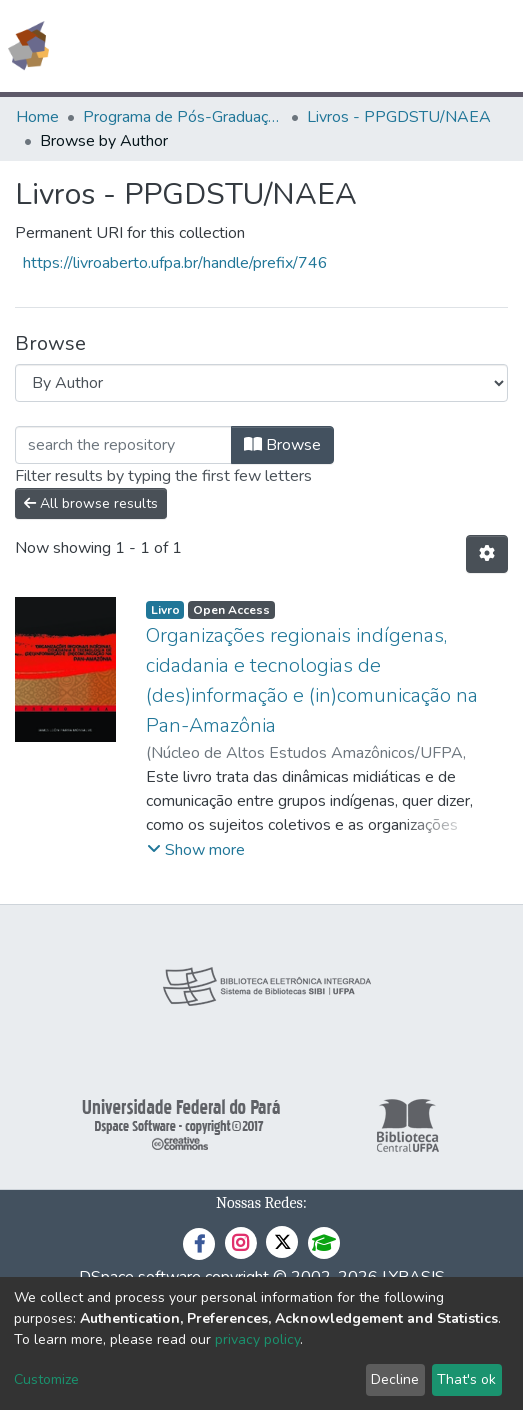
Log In (432, 46)
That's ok (466, 1379)
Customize (46, 1379)
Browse (282, 445)
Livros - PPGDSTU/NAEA (399, 117)
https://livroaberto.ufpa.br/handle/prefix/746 (175, 263)
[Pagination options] (487, 554)
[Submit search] (362, 46)
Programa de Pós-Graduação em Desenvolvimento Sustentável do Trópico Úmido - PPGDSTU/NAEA (183, 117)
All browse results (91, 503)
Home (37, 117)
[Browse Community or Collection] (261, 383)
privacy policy (257, 1339)
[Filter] (123, 445)
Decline (395, 1379)
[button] (391, 46)
